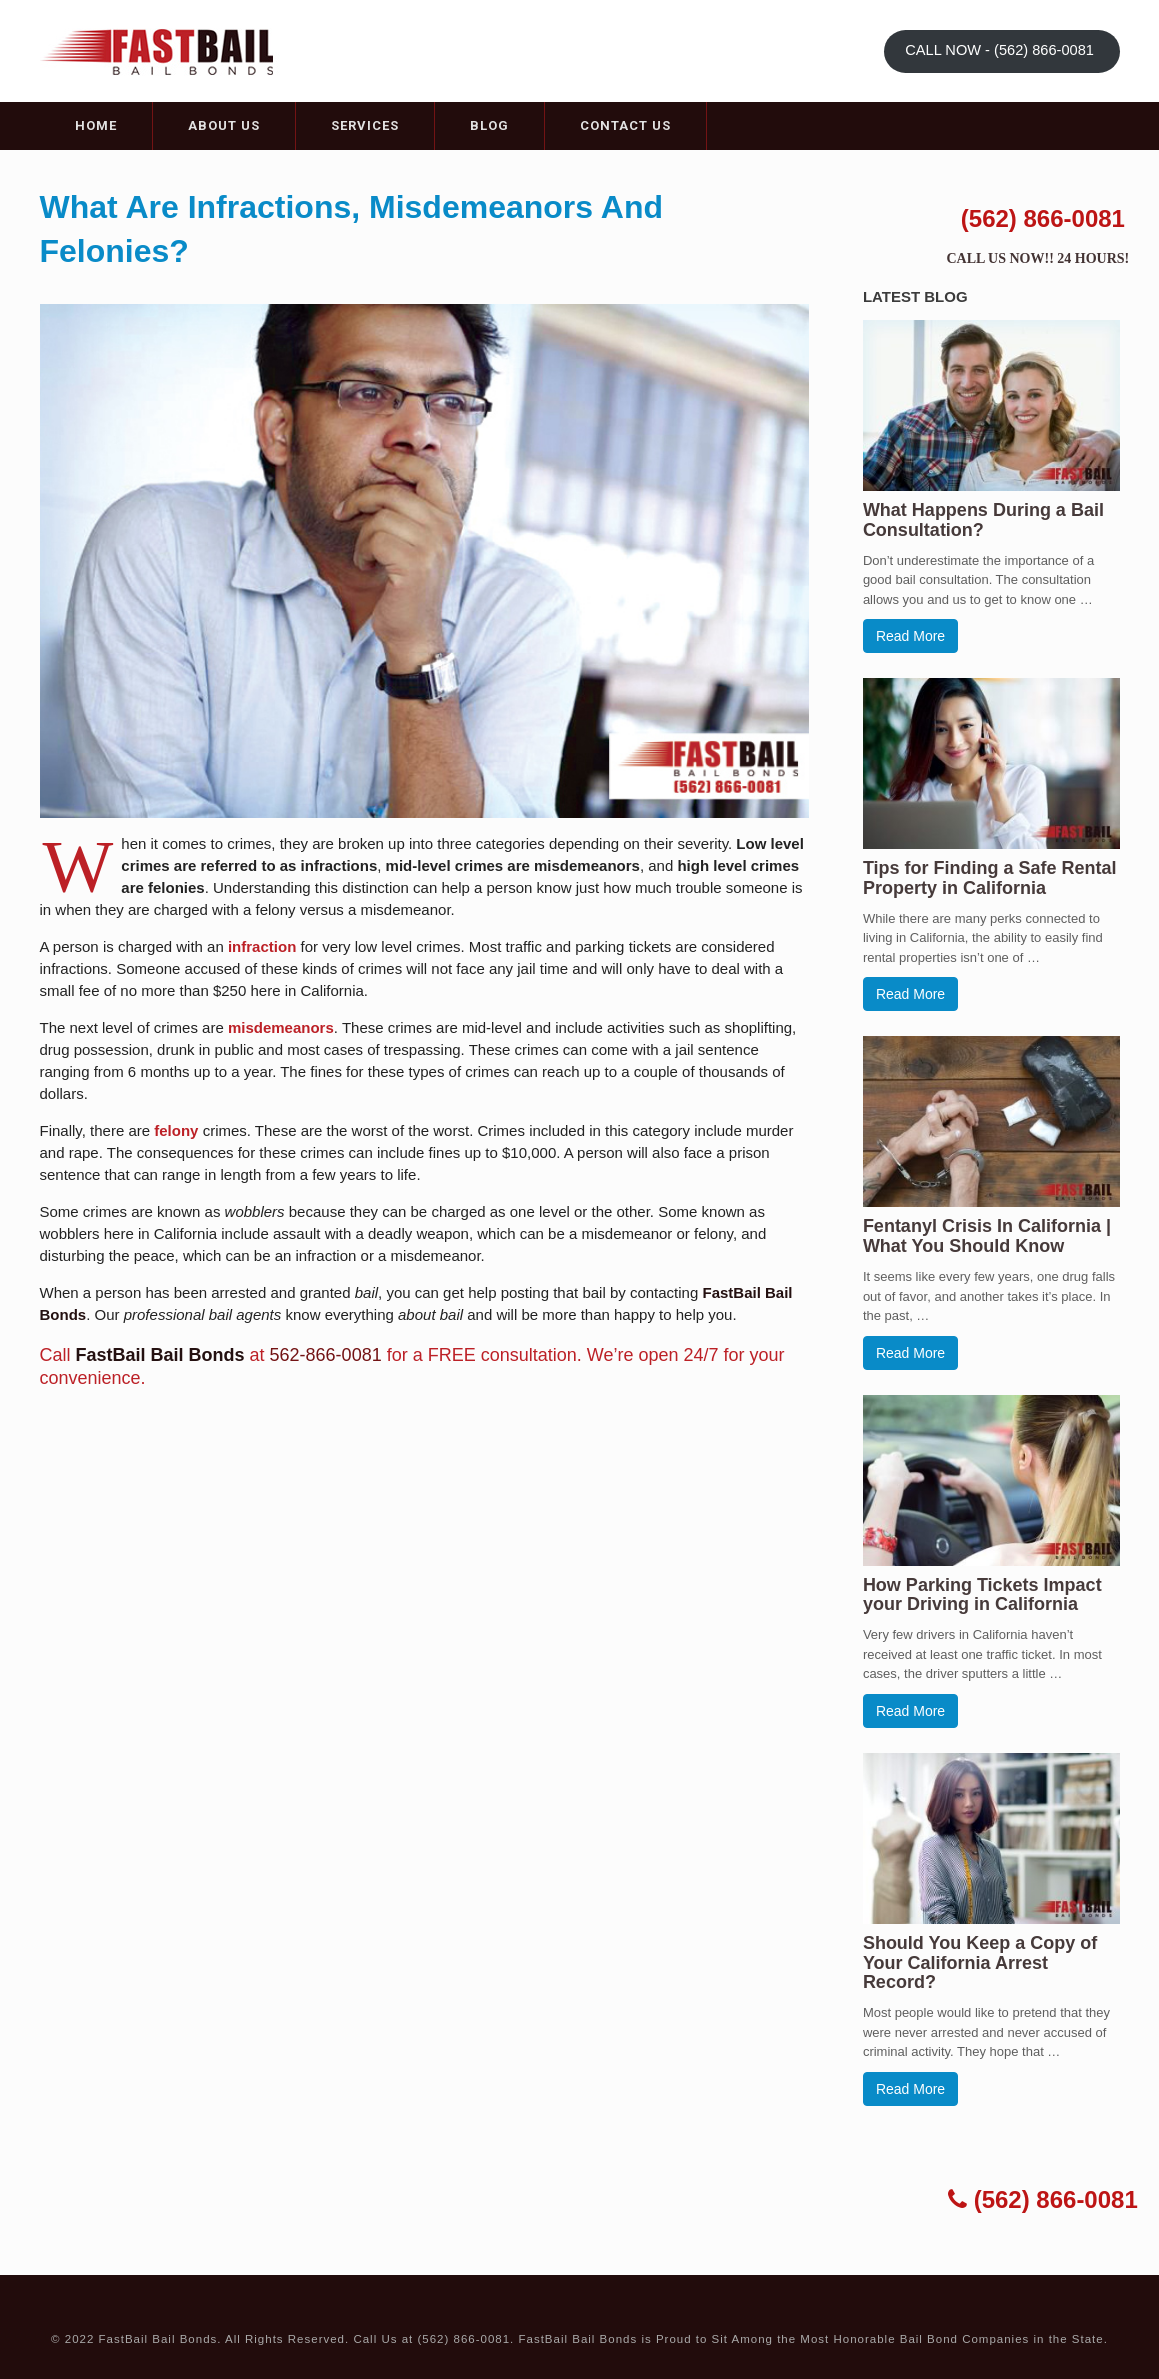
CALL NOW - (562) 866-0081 (1001, 50)
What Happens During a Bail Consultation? (983, 520)
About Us (224, 125)
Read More (910, 636)
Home (96, 125)
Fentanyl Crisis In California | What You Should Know (987, 1236)
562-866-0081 (326, 1355)
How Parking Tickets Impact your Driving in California (982, 1595)
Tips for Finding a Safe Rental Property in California (990, 878)
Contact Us (625, 125)
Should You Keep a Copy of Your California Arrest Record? (980, 1963)
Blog (489, 125)
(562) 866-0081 (1043, 218)
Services (365, 125)
